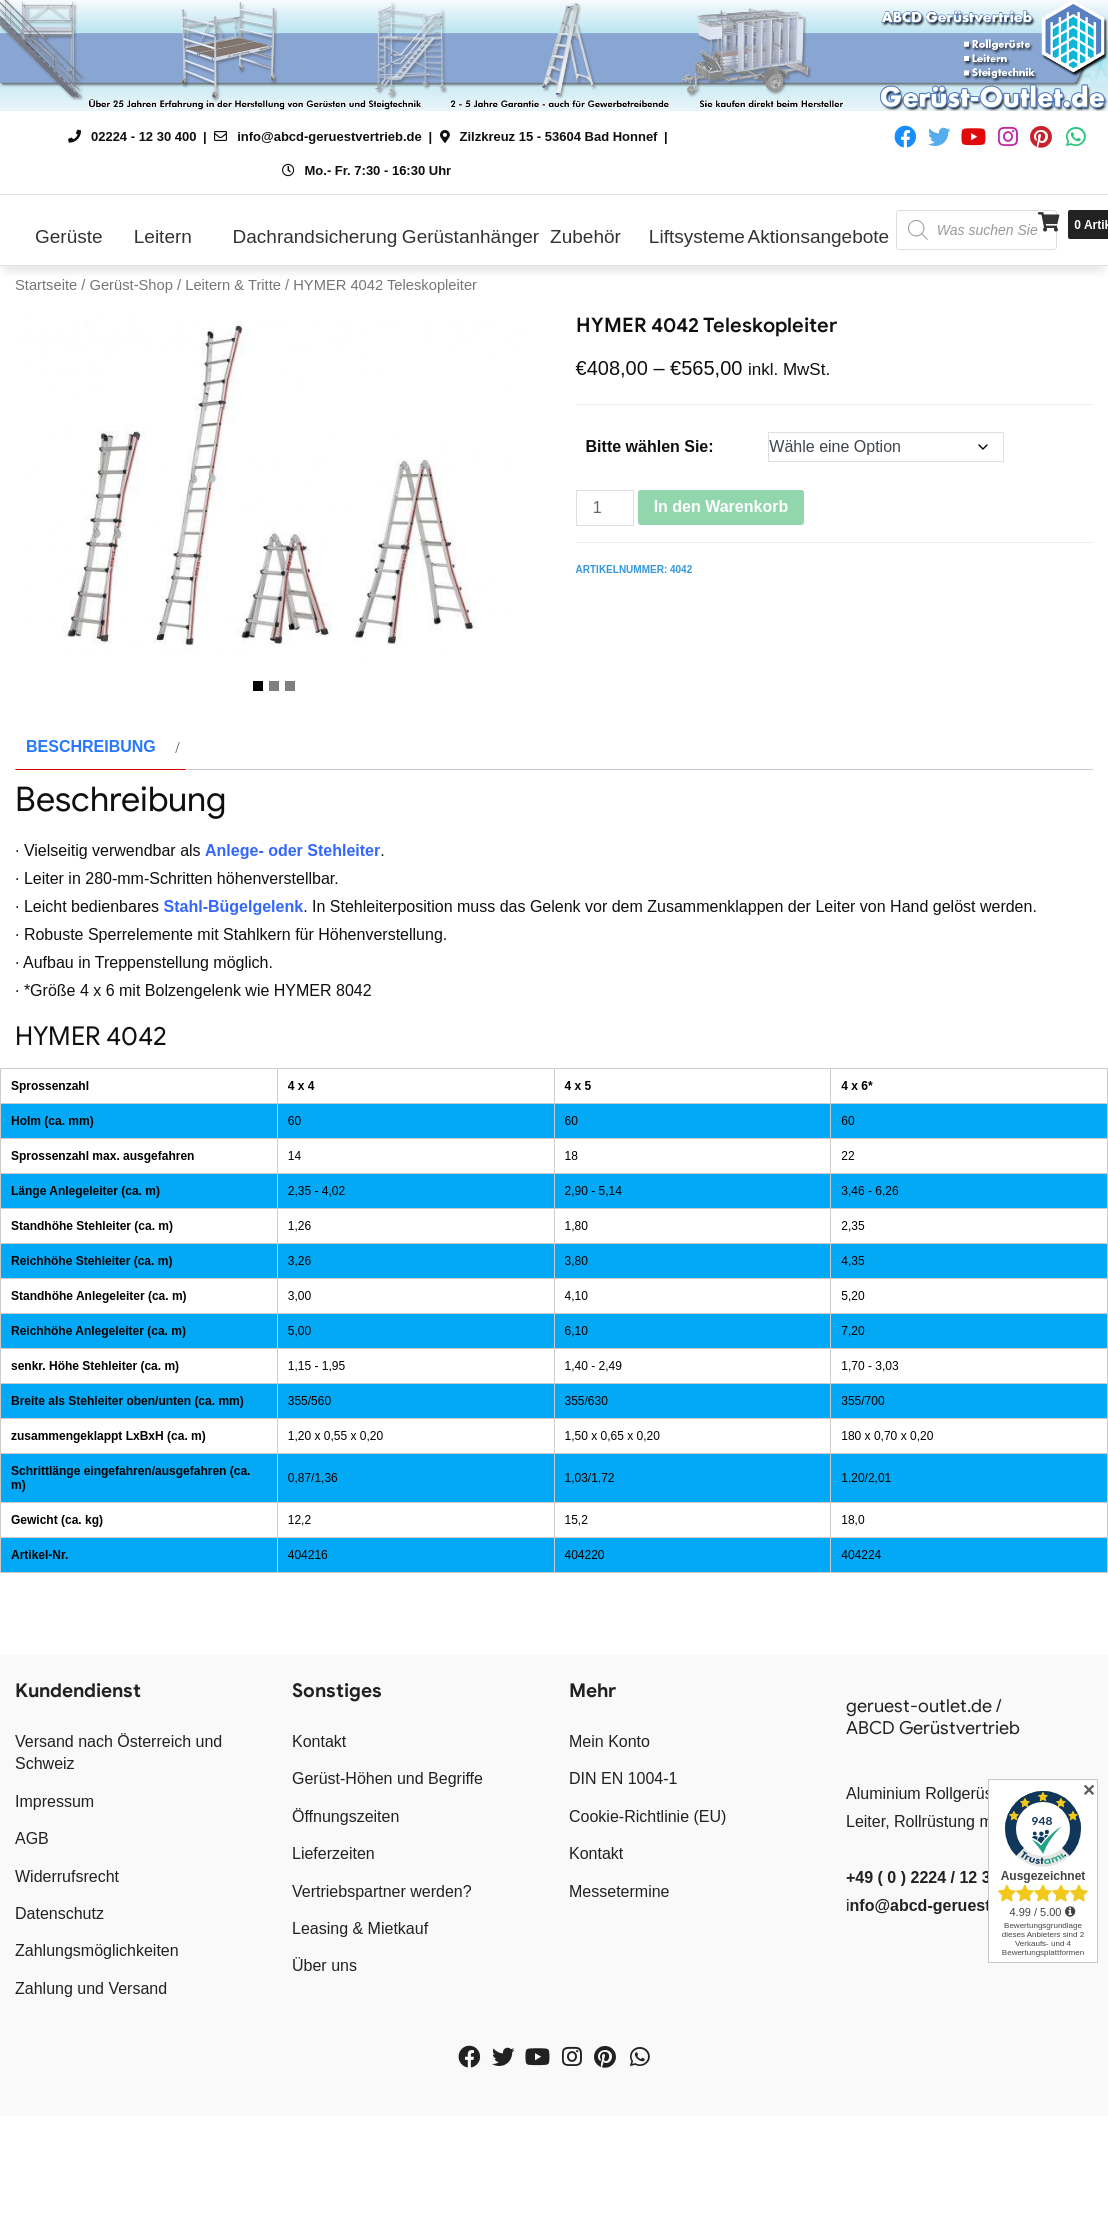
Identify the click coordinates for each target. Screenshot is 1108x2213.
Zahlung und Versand (91, 2075)
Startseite (46, 285)
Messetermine (619, 1978)
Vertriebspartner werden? (382, 1978)
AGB (32, 1925)
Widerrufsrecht (67, 1963)
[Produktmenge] (605, 508)
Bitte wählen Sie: (650, 446)
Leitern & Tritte (233, 285)
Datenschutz (59, 2000)
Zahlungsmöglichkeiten (97, 2038)
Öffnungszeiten (345, 1903)
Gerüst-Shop (130, 285)
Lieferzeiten (333, 1940)
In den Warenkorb (721, 506)
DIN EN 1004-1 (623, 1866)
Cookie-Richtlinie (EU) (647, 1903)
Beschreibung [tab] (91, 833)
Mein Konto (609, 1828)
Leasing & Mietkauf (360, 2015)
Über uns (324, 2053)
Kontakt (319, 1828)
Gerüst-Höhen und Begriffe (387, 1866)
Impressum (54, 1888)
